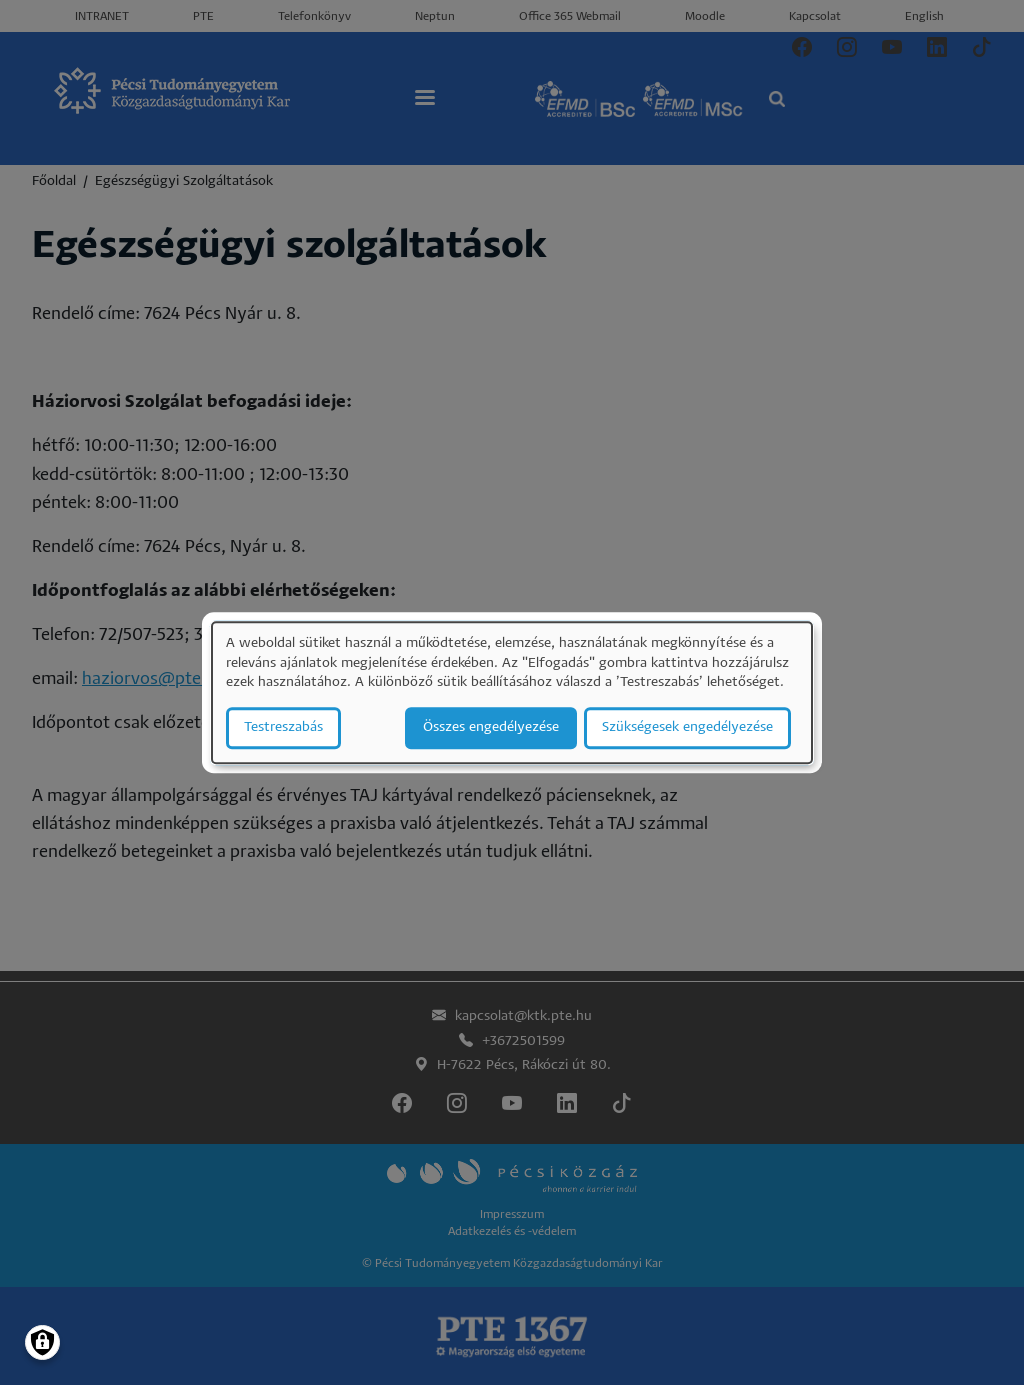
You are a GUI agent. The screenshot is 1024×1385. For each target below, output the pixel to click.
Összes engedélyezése (491, 727)
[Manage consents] (42, 1342)
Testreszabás (283, 727)
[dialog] (512, 692)
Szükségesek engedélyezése (687, 727)
